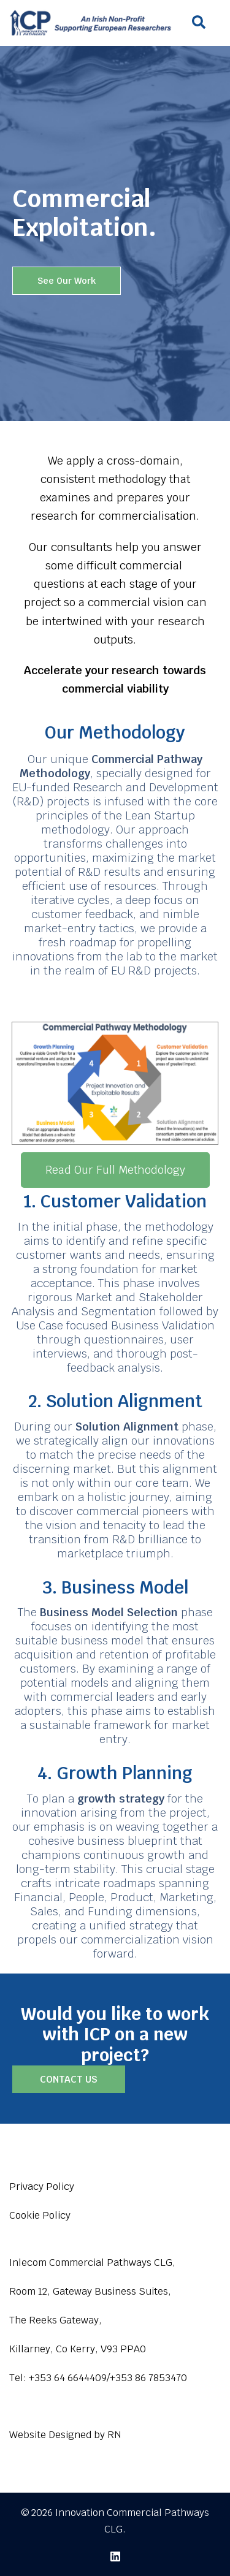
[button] (198, 22)
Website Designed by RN (65, 2434)
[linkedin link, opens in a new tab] (115, 2554)
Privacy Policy (41, 2186)
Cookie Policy (40, 2215)
